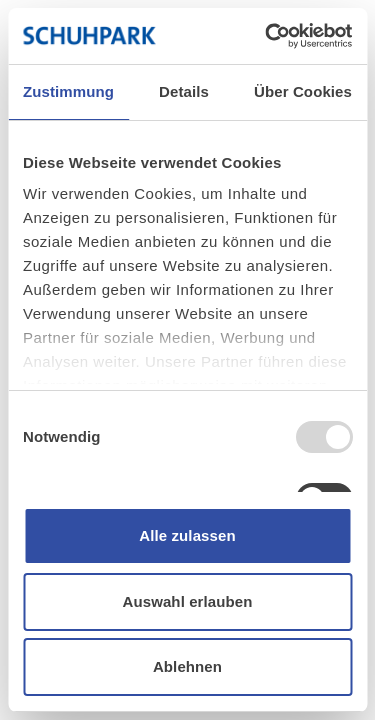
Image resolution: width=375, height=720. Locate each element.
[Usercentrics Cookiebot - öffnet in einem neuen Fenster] (267, 36)
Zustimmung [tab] (68, 91)
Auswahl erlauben (188, 601)
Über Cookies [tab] (303, 91)
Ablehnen (187, 666)
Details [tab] (184, 91)
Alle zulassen (187, 535)
